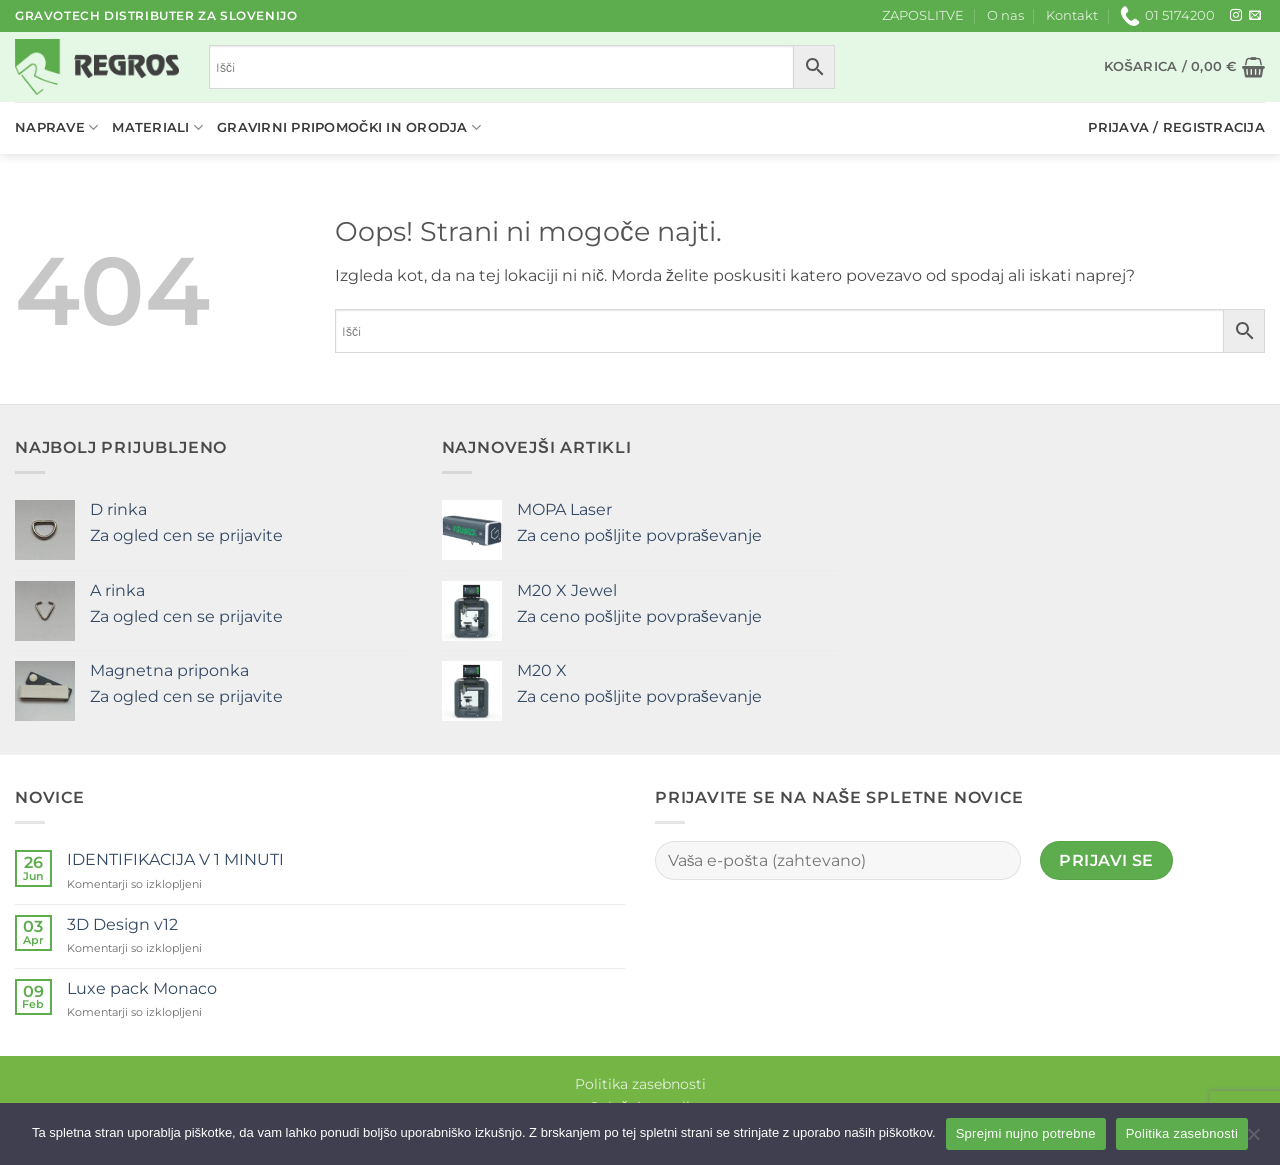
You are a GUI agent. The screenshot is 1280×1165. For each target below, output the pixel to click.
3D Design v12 (122, 924)
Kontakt (1072, 15)
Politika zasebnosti (640, 1084)
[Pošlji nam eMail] (1255, 16)
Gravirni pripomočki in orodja (349, 127)
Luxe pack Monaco (142, 988)
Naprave (56, 127)
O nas (1005, 15)
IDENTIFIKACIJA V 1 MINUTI (175, 859)
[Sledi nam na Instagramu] (1236, 16)
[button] (1184, 67)
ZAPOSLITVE (923, 15)
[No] (1253, 1140)
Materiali (157, 127)
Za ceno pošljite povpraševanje (639, 535)
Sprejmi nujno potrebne (1026, 1133)
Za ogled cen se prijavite (186, 535)
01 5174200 (1167, 16)
